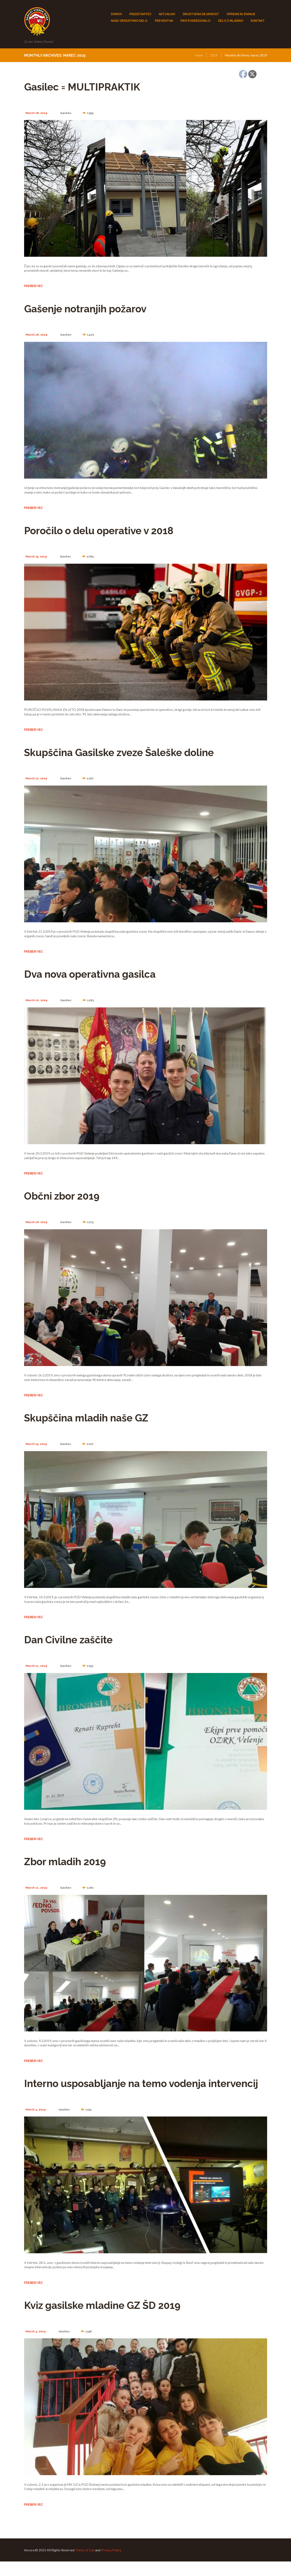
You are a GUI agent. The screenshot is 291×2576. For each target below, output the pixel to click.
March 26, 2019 (37, 334)
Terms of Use (85, 2564)
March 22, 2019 (37, 778)
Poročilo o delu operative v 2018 (102, 530)
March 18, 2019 (37, 1222)
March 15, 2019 (36, 1444)
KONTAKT (258, 20)
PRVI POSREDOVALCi (195, 20)
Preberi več (33, 286)
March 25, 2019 (37, 556)
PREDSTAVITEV (140, 14)
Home (199, 55)
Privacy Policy (111, 2564)
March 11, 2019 (37, 1666)
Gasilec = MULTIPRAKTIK (84, 87)
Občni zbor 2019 (63, 1196)
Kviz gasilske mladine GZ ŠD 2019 (105, 2319)
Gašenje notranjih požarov (87, 309)
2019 (214, 55)
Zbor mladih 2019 (66, 1862)
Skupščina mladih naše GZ (89, 1418)
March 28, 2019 (37, 112)
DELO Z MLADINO (230, 20)
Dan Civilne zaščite (70, 1640)
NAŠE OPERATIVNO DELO (129, 20)
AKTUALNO (167, 14)
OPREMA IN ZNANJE (241, 14)
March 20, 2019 (37, 1000)
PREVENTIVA (164, 20)
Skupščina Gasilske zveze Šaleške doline (123, 753)
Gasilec (66, 112)
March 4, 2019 (36, 2123)
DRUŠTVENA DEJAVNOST (201, 14)
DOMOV (116, 14)
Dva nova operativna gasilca (92, 974)
